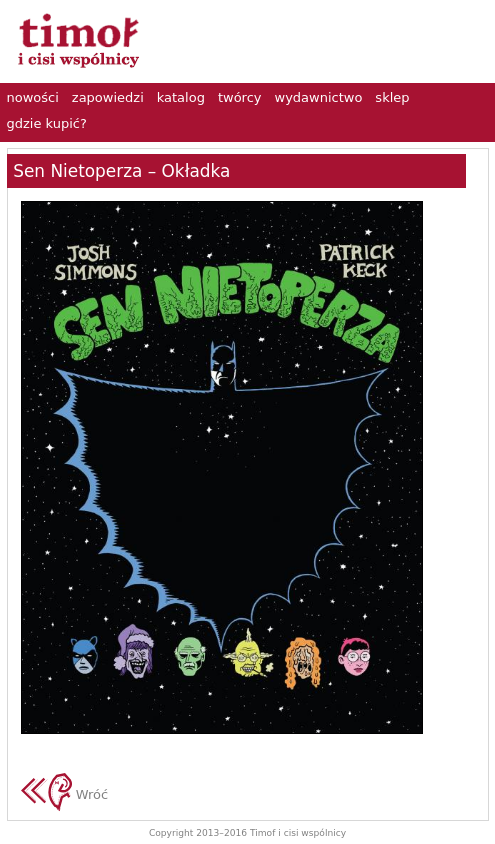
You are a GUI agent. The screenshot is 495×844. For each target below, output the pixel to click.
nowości (33, 97)
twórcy (240, 97)
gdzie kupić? (47, 123)
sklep (392, 97)
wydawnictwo (319, 97)
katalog (181, 97)
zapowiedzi (108, 97)
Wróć (65, 794)
